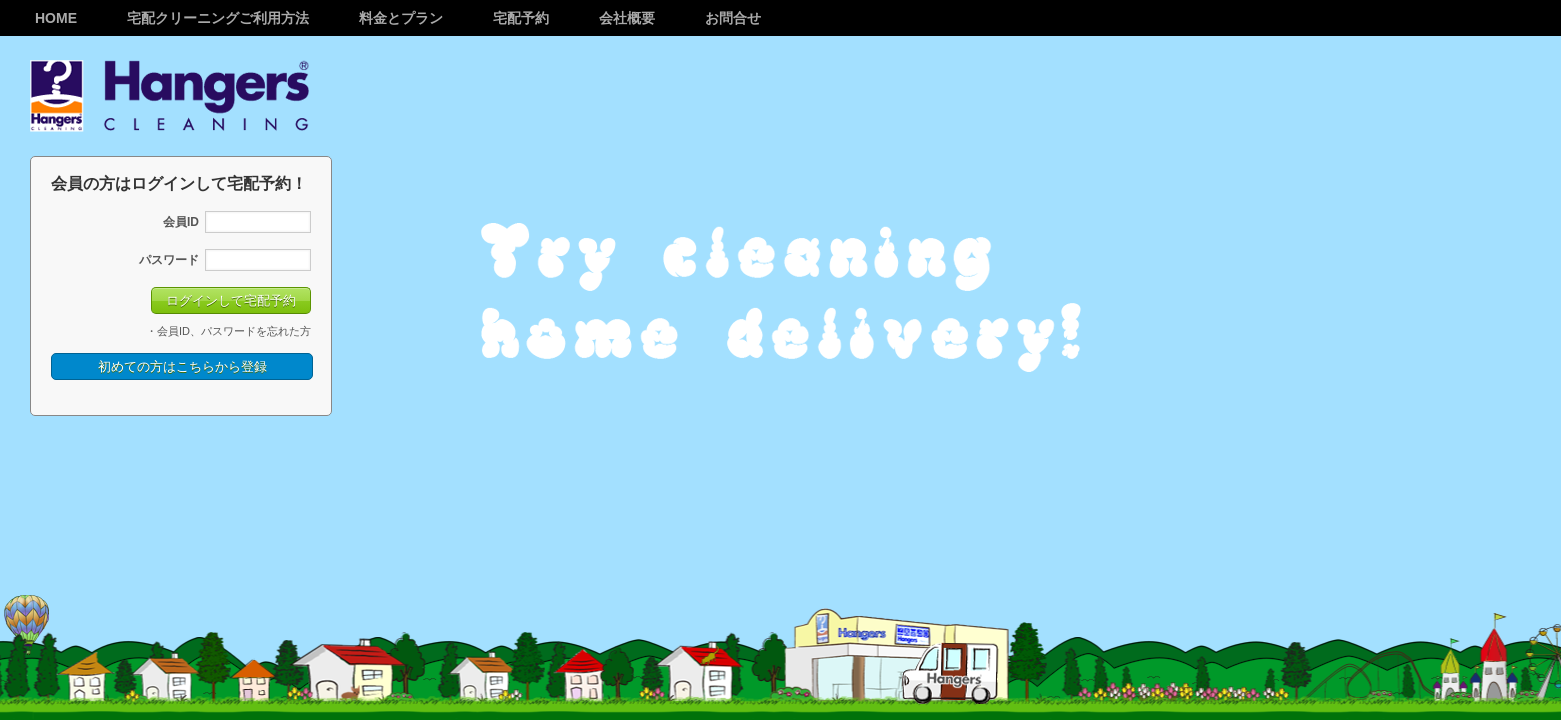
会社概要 (627, 18)
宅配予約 (521, 18)
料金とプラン (401, 18)
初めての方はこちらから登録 (182, 366)
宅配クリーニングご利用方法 (218, 18)
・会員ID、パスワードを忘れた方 (228, 331)
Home (56, 18)
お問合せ (733, 18)
